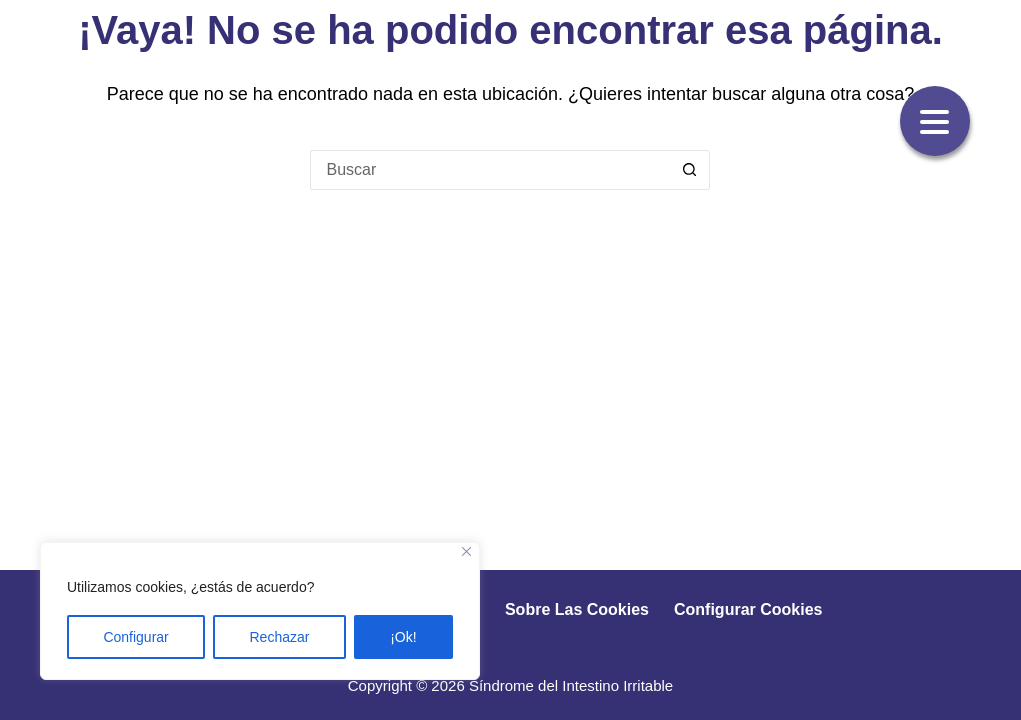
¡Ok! (403, 637)
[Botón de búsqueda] (690, 170)
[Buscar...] (490, 170)
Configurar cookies (748, 609)
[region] (260, 611)
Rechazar (280, 637)
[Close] (466, 551)
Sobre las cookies (577, 609)
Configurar (135, 637)
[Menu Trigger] (935, 121)
